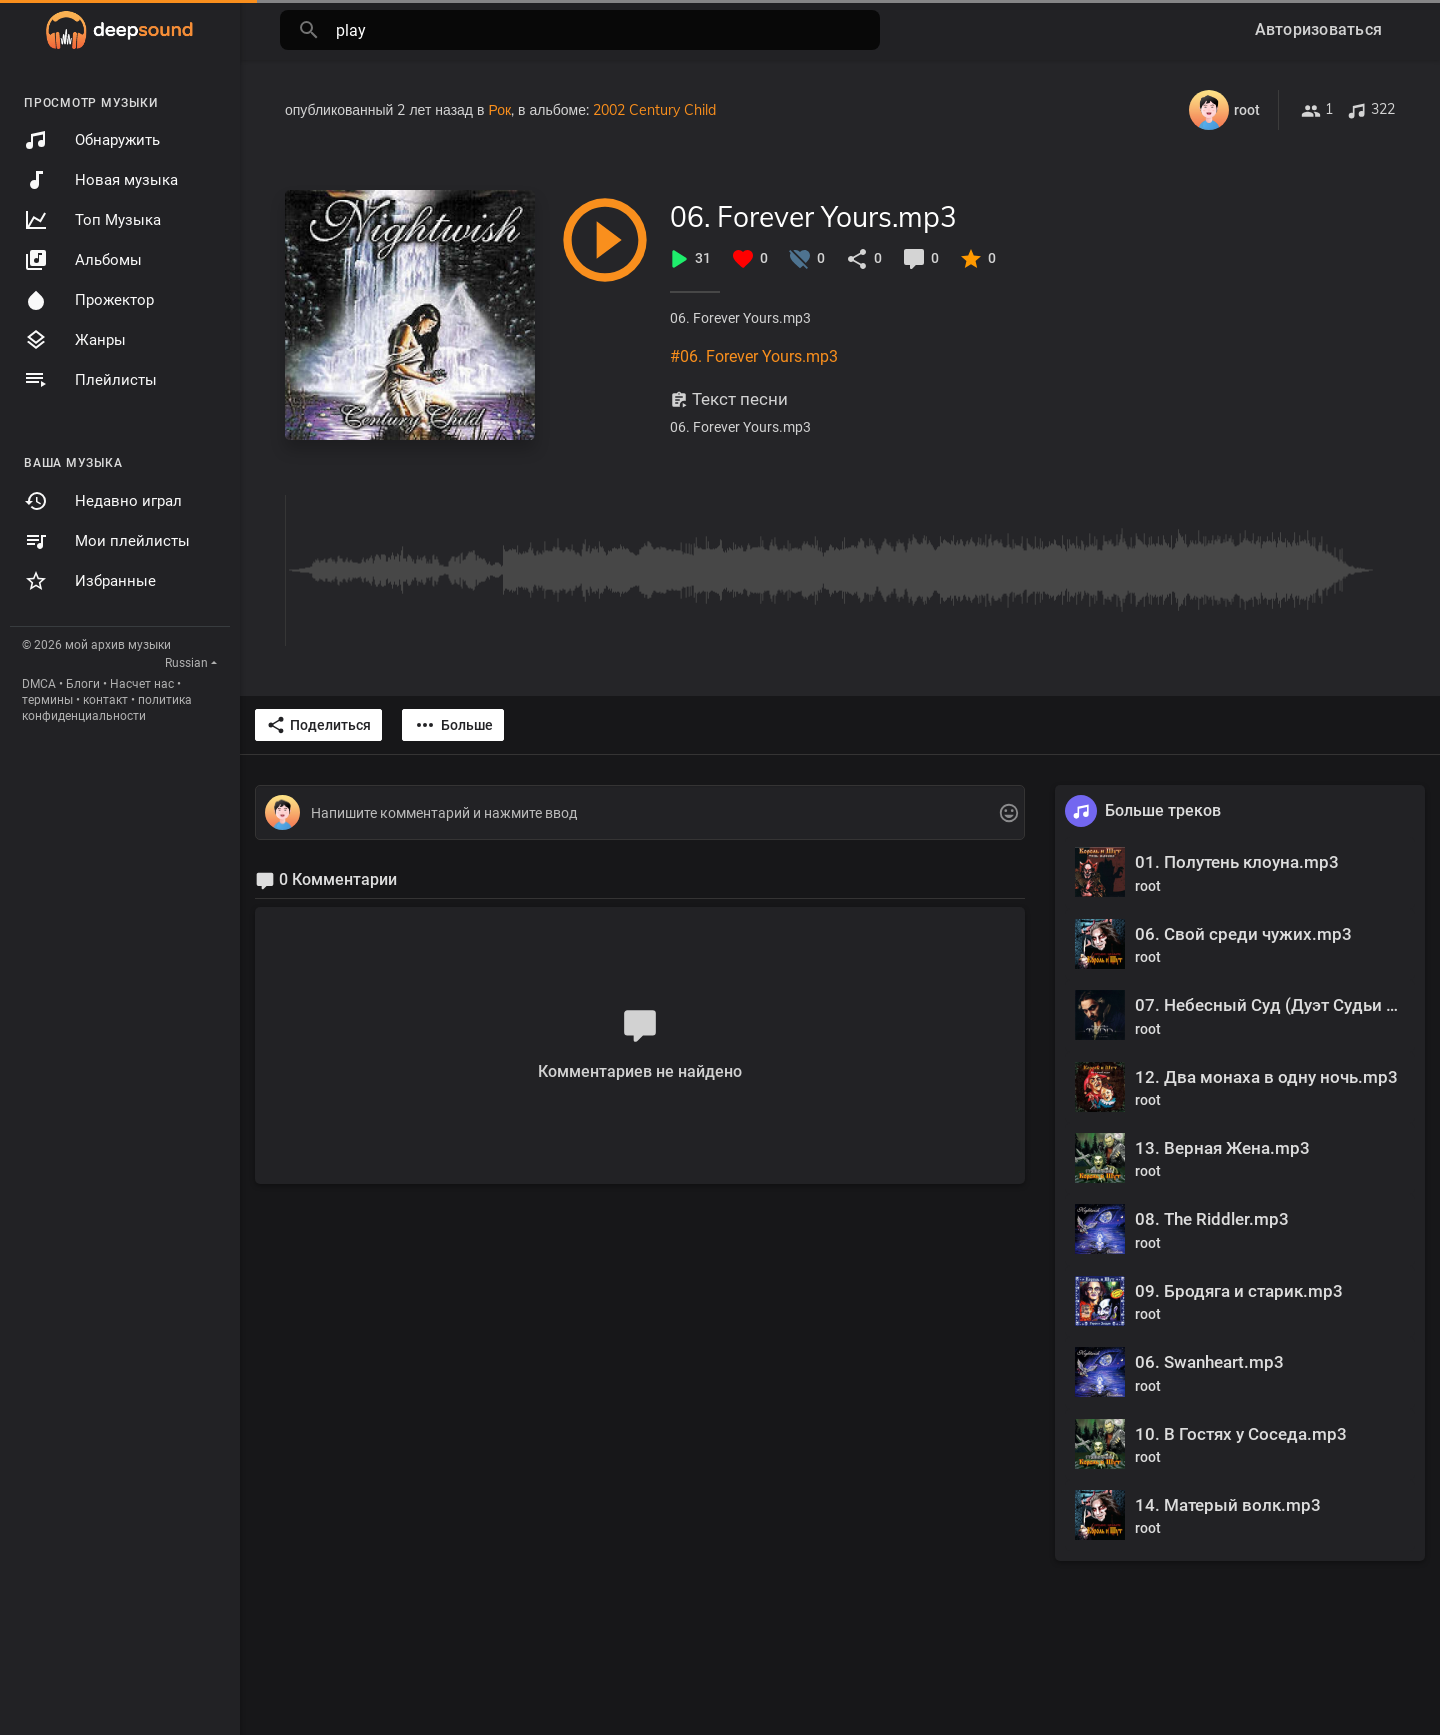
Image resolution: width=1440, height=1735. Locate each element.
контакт (105, 700)
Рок (499, 110)
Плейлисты (90, 380)
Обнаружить (92, 140)
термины (47, 700)
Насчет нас (142, 684)
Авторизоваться (1319, 29)
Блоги (83, 684)
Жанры (75, 340)
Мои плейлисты (107, 541)
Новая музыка (101, 180)
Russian (186, 663)
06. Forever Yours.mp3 (813, 216)
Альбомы (83, 260)
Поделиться (318, 725)
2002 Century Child (654, 110)
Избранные (90, 581)
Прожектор (89, 300)
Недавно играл (103, 501)
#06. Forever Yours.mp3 (754, 356)
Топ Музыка (92, 220)
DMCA (39, 684)
